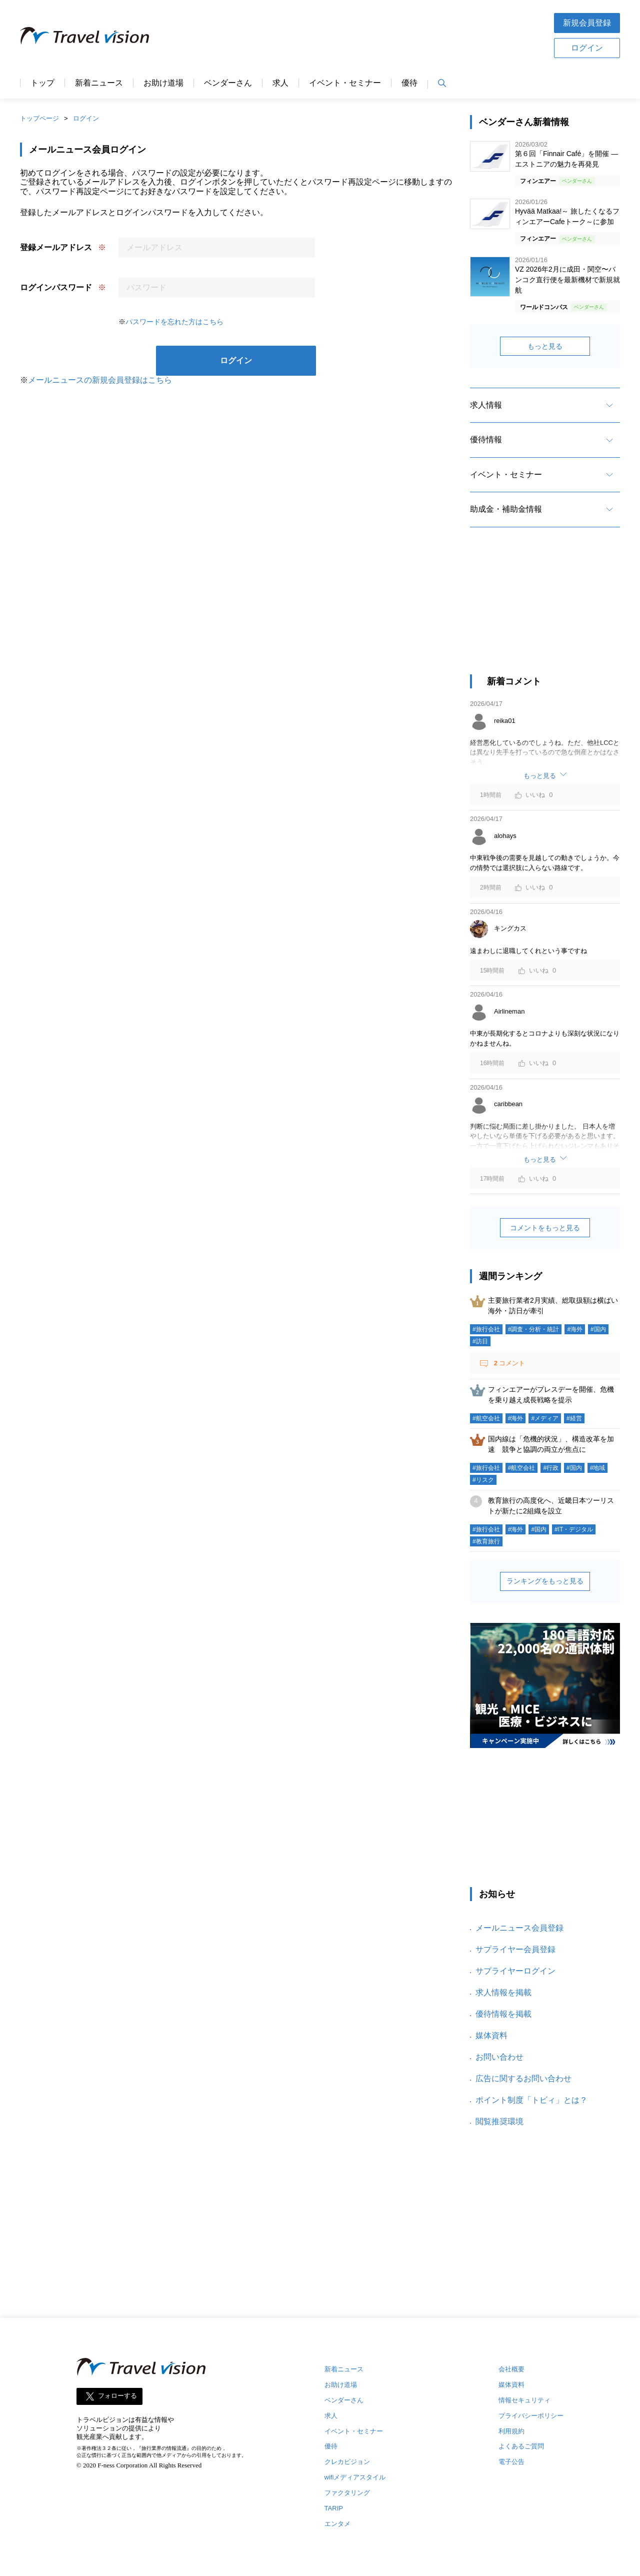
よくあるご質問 (521, 2446)
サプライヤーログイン (516, 1971)
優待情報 (486, 439)
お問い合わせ (500, 2057)
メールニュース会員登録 (520, 1928)
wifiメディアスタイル (355, 2477)
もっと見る (545, 346)
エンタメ (337, 2523)
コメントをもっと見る (545, 1228)
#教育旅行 (486, 1541)
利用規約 (511, 2431)
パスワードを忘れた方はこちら (175, 322)
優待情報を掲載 (504, 2014)
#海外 (574, 1329)
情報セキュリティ (524, 2400)
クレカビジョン (347, 2461)
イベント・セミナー (345, 83)
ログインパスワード (56, 287)
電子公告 (511, 2461)
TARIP (333, 2508)
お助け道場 (164, 83)
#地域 (598, 1467)
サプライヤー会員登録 (516, 1949)
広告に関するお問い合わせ (524, 2078)
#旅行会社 (486, 1329)
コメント (508, 1363)
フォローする (117, 2395)
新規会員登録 (587, 23)
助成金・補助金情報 (506, 509)
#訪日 (480, 1341)
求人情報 (486, 405)
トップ (42, 83)
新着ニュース (99, 83)
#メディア (544, 1418)
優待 (410, 83)
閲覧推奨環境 (500, 2121)
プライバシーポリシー (531, 2415)
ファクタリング (347, 2492)
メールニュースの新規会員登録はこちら (100, 380)
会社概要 (511, 2369)
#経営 (574, 1418)
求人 (280, 83)
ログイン (587, 48)
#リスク (483, 1479)
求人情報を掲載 (504, 1992)
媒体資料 (492, 2035)
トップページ (39, 118)
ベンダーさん (228, 83)
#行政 (550, 1467)
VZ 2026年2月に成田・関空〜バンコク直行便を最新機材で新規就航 (567, 279)
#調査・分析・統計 (534, 1329)
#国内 (598, 1329)
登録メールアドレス (56, 247)
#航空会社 (486, 1418)
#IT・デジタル (573, 1529)
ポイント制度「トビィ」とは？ (532, 2100)
